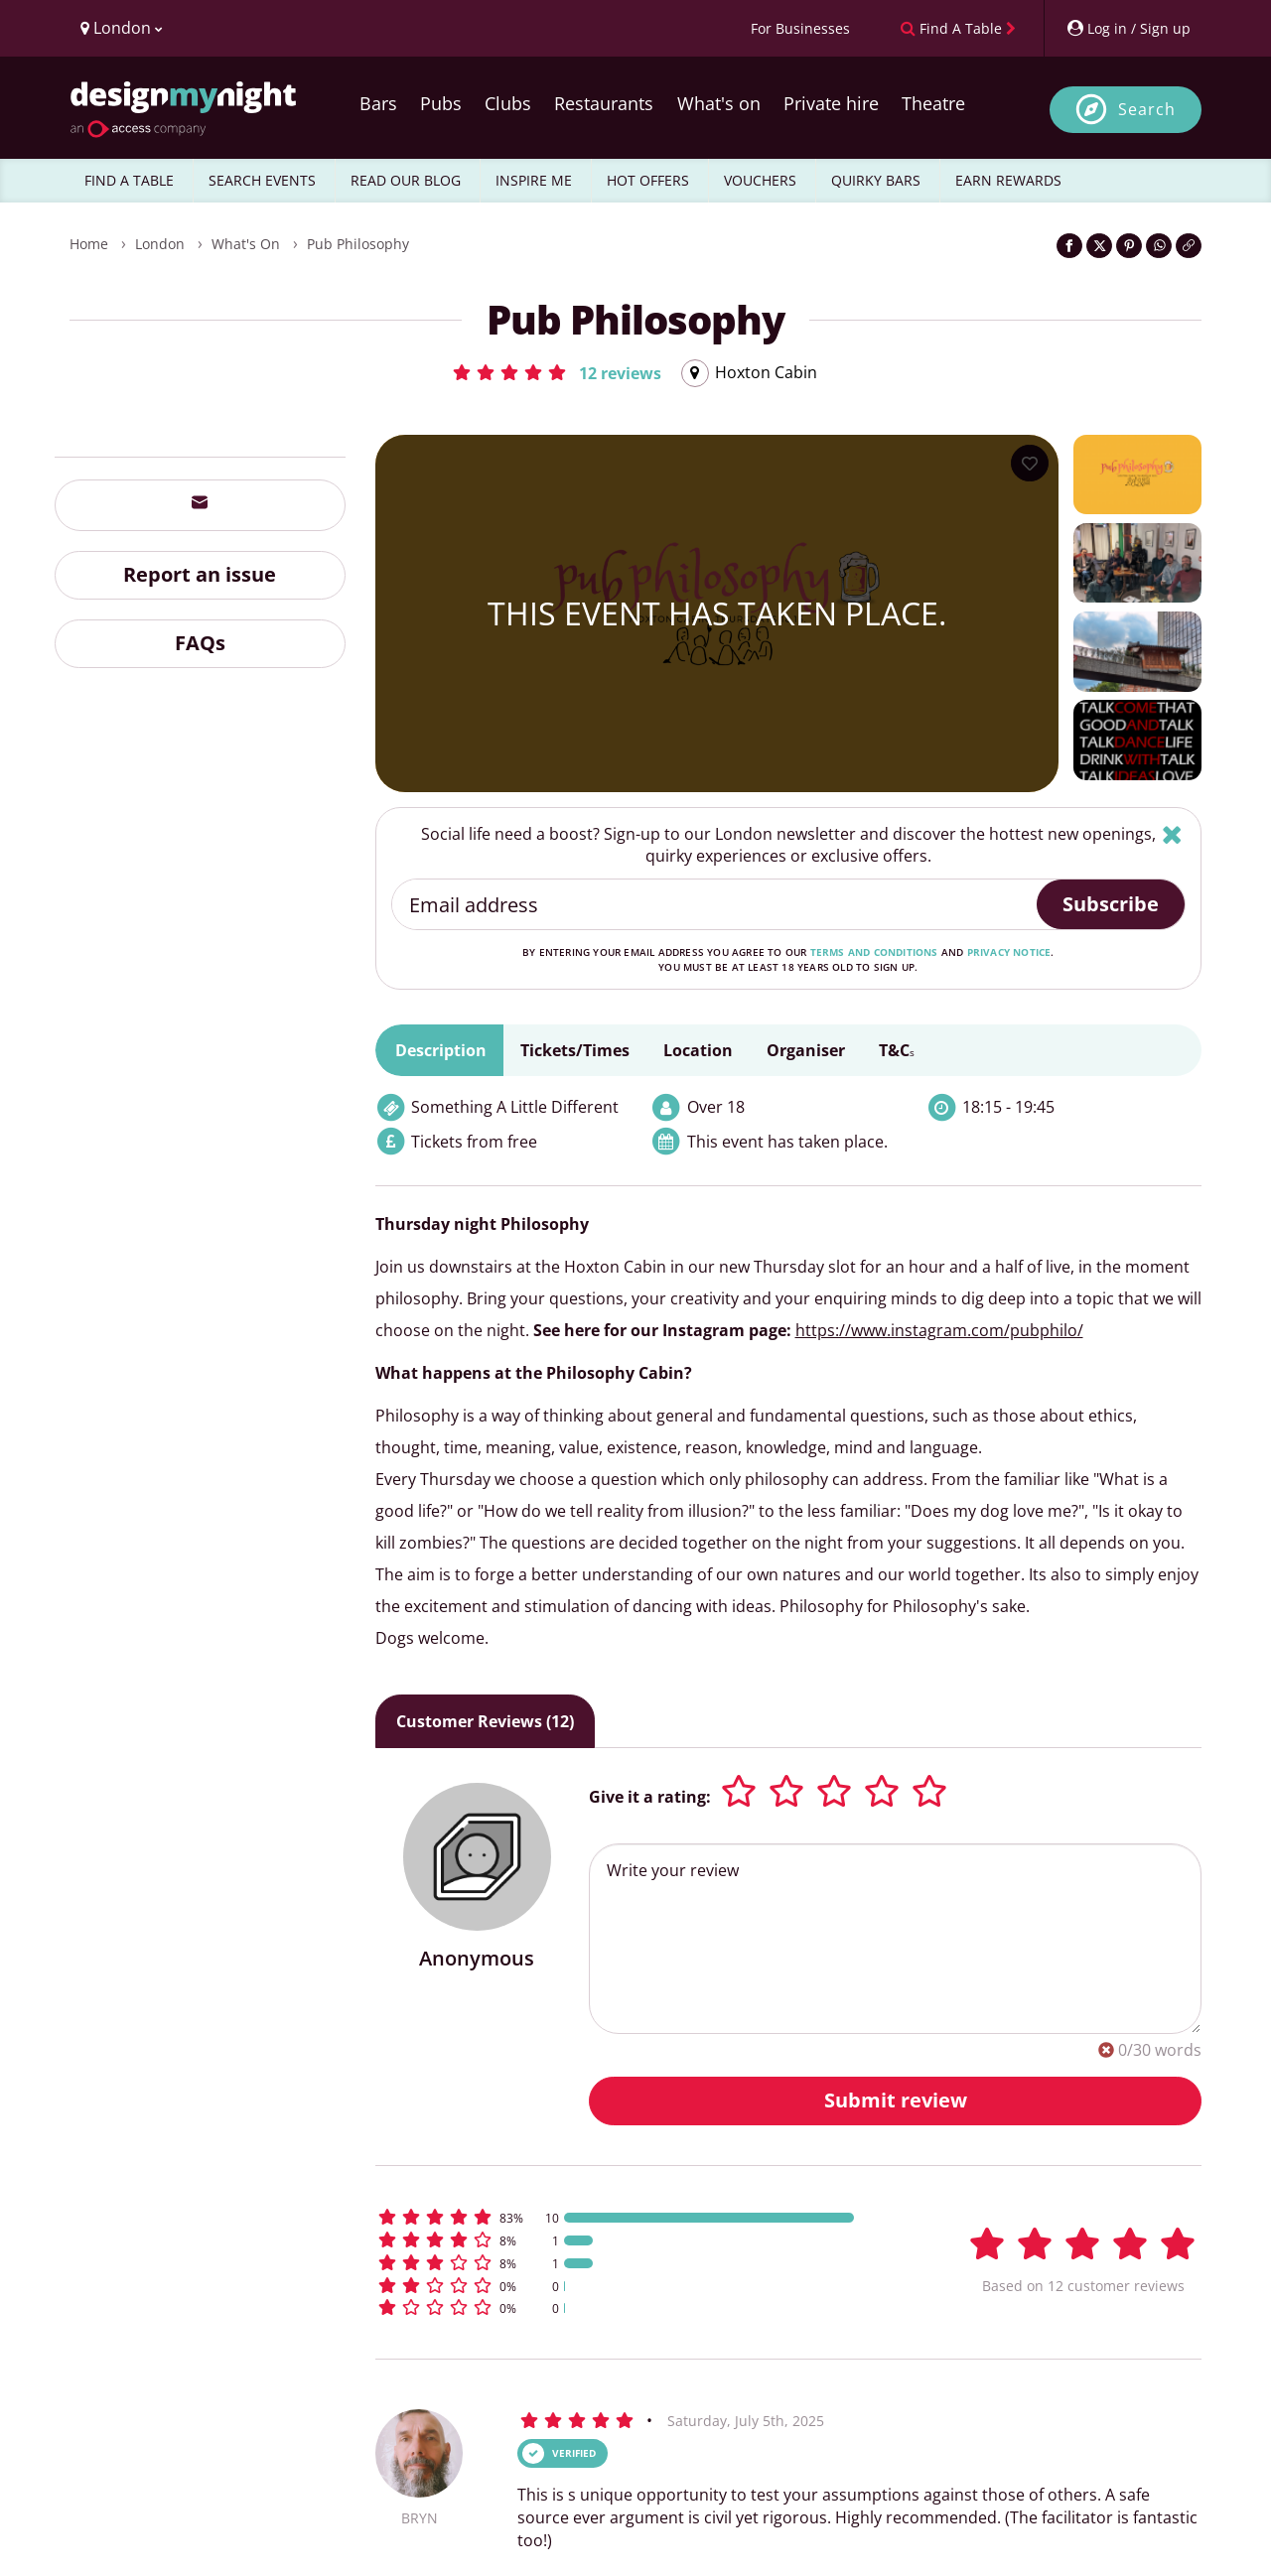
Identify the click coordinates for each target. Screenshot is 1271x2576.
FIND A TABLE (129, 180)
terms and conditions (874, 952)
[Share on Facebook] (1069, 245)
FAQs (200, 642)
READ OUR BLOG (406, 180)
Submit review (895, 2100)
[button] (556, 372)
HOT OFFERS (648, 180)
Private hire (831, 103)
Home (89, 243)
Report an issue (199, 574)
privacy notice (1009, 952)
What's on (719, 103)
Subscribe (1110, 903)
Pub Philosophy (358, 243)
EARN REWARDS (1008, 180)
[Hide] (1172, 834)
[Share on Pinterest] (1129, 245)
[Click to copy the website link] (1188, 245)
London (160, 243)
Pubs (441, 103)
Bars (378, 103)
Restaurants (603, 103)
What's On (246, 243)
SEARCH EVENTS (262, 180)
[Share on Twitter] (1099, 245)
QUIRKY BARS (875, 180)
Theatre (933, 103)
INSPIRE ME (533, 180)
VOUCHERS (760, 180)
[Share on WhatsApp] (1159, 245)
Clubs (508, 103)
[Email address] (715, 904)
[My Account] (1128, 28)
